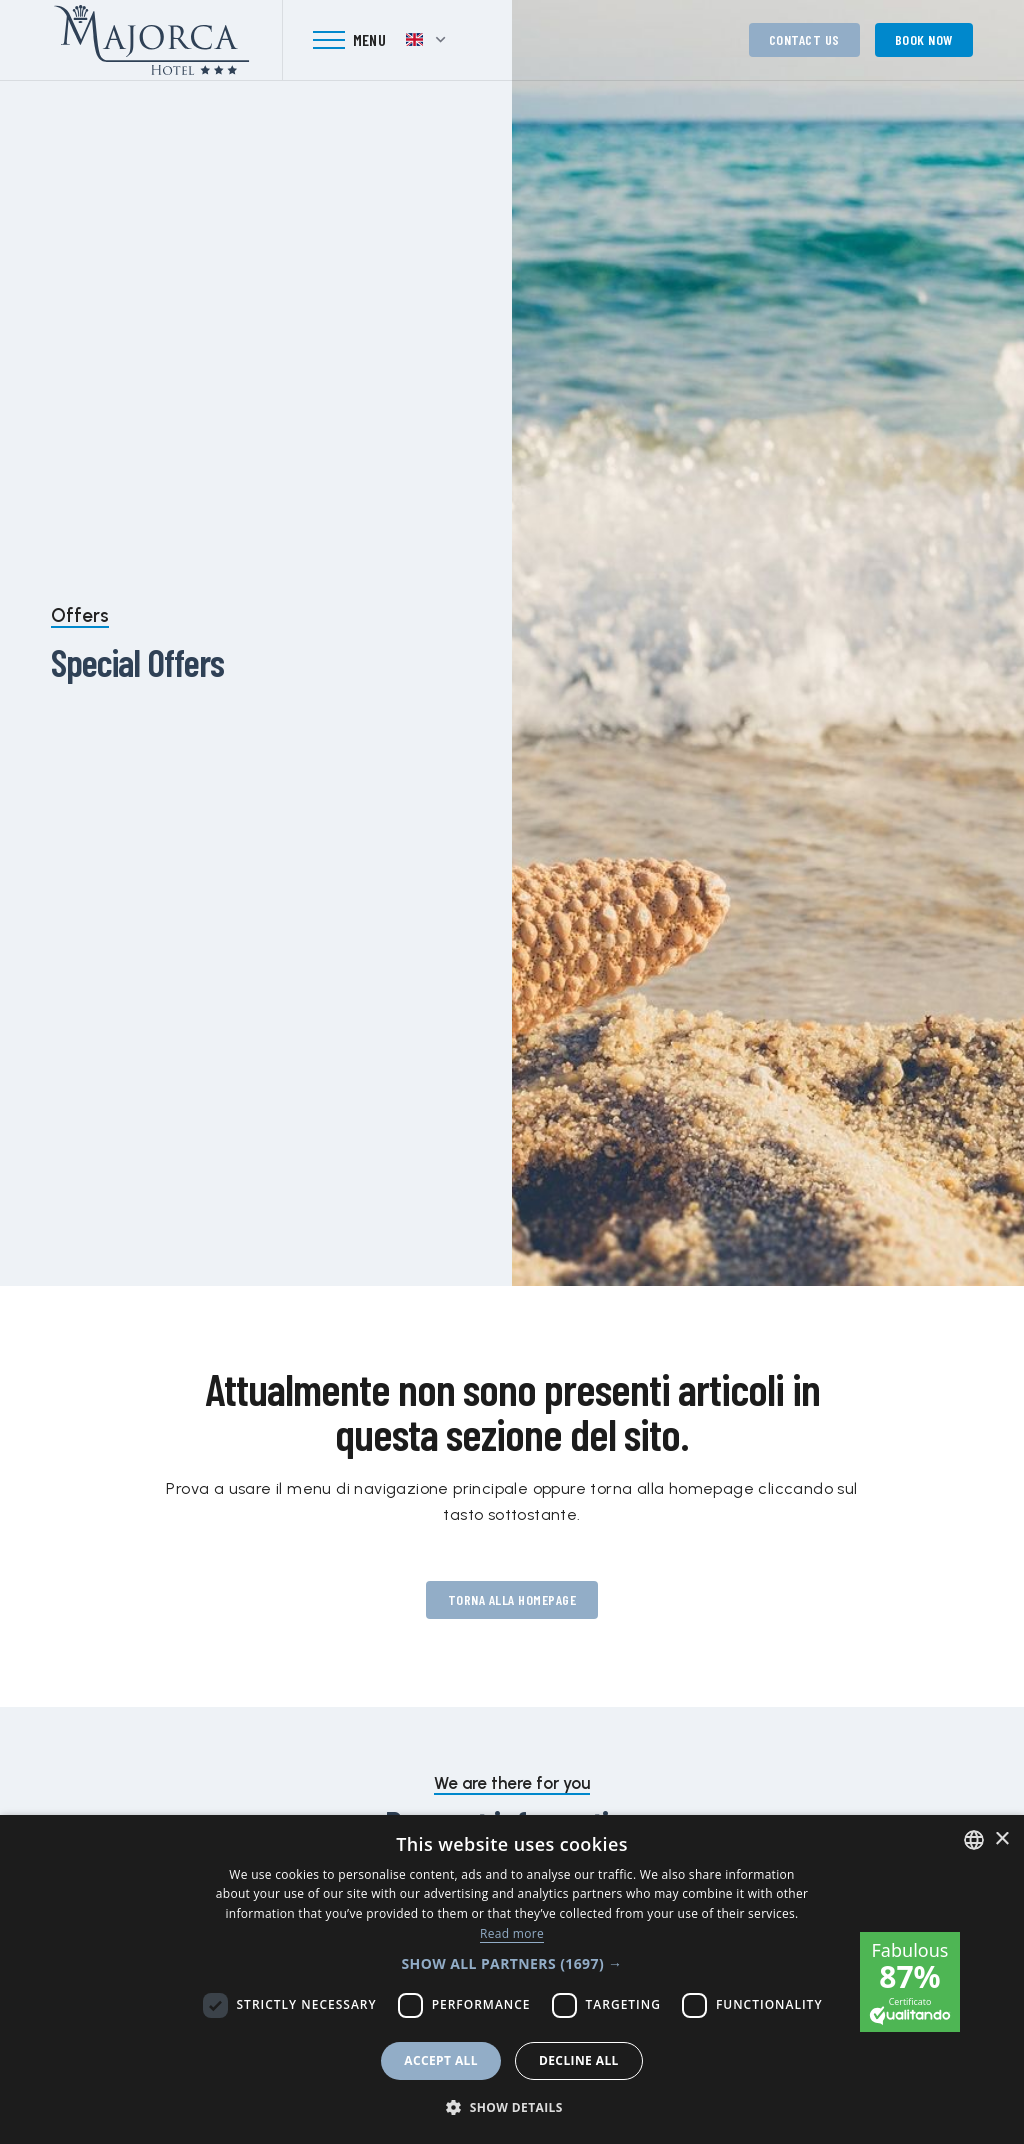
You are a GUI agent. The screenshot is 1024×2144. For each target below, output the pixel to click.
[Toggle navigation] (350, 40)
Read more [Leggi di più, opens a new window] (512, 1933)
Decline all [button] (579, 2060)
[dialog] (512, 1979)
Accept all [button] (441, 2060)
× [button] (1001, 1839)
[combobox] (974, 1840)
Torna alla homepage (512, 1599)
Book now (924, 39)
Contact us (804, 39)
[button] (511, 1963)
